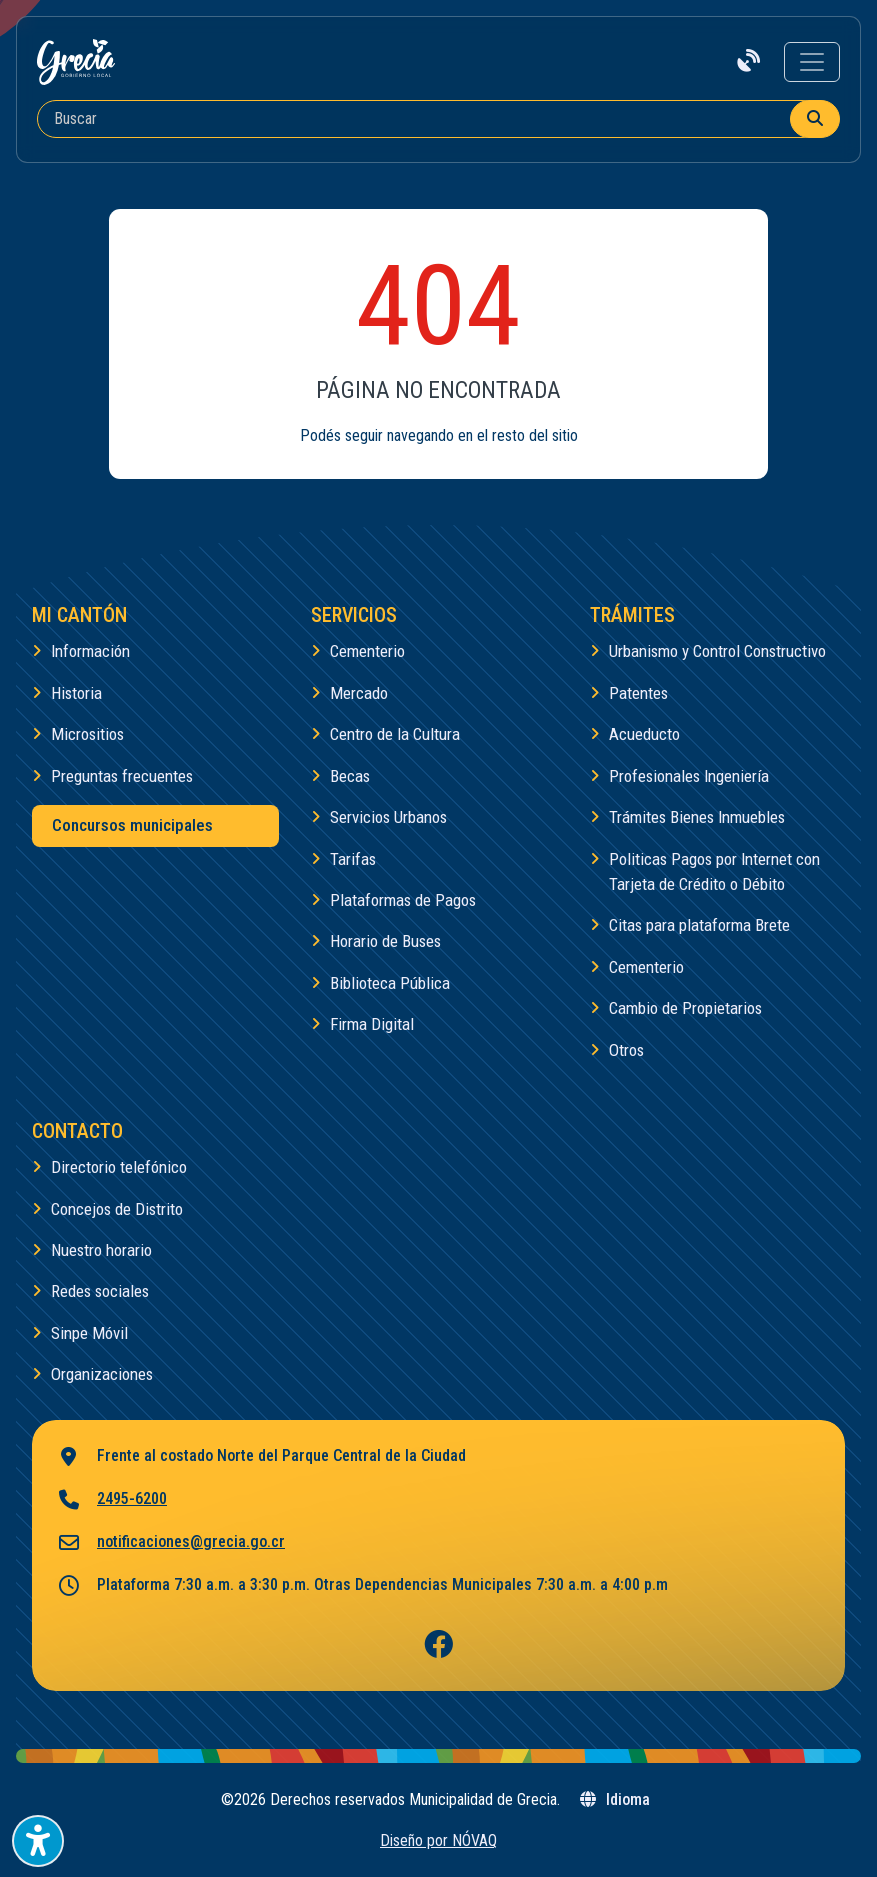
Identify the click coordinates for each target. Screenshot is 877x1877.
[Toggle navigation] (812, 62)
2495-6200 (111, 1500)
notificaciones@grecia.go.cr (170, 1543)
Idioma (614, 1799)
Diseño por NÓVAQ (438, 1840)
